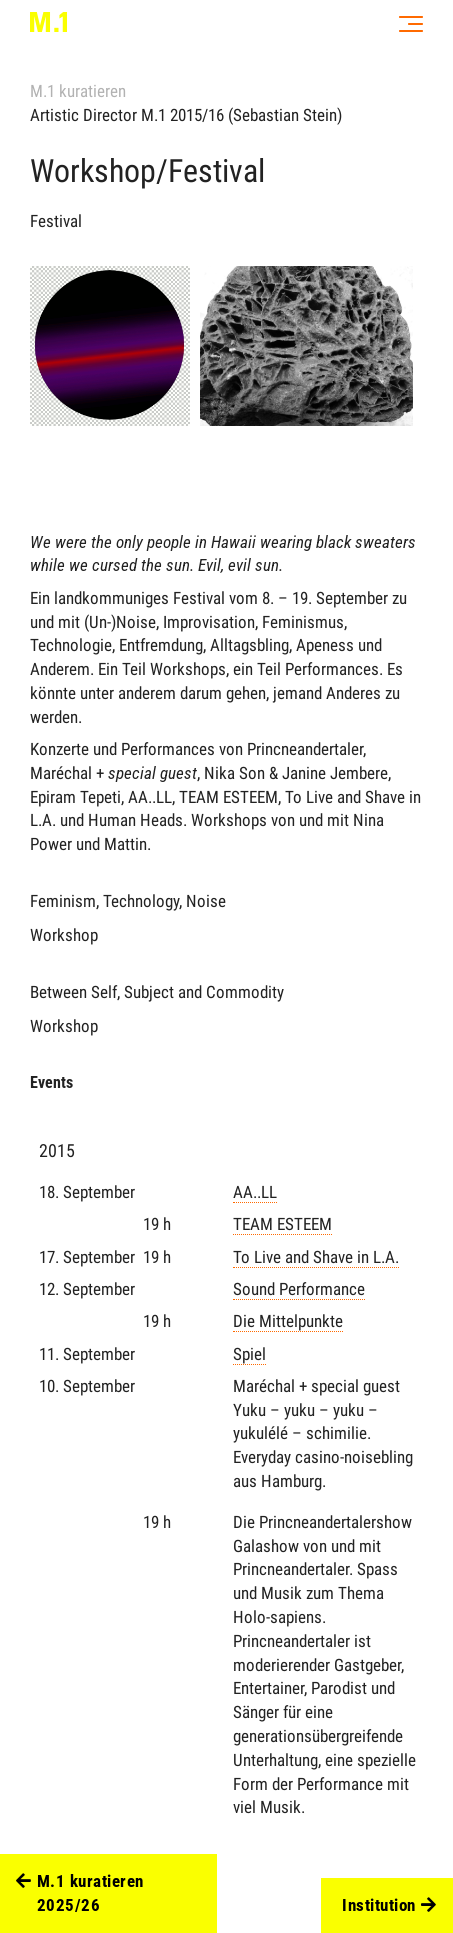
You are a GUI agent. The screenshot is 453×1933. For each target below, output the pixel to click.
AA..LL (255, 1192)
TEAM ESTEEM (282, 1224)
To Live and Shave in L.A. (316, 1257)
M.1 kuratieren (78, 91)
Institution (389, 1906)
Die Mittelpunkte (288, 1321)
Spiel (249, 1354)
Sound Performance (299, 1289)
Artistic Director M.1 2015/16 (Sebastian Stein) (186, 115)
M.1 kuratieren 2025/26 (80, 1894)
